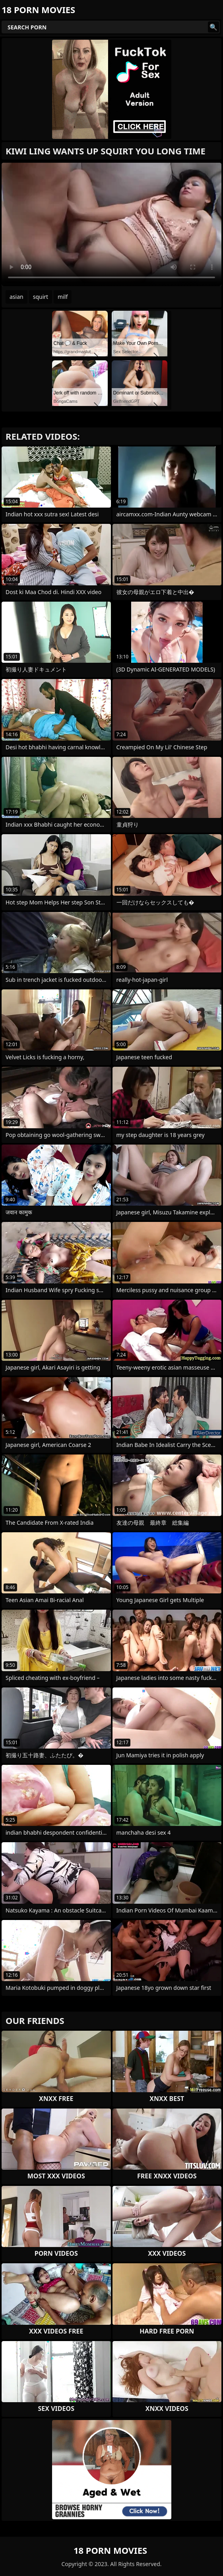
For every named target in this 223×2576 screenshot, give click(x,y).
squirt (40, 296)
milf (63, 296)
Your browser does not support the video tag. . (111, 224)
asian (16, 296)
